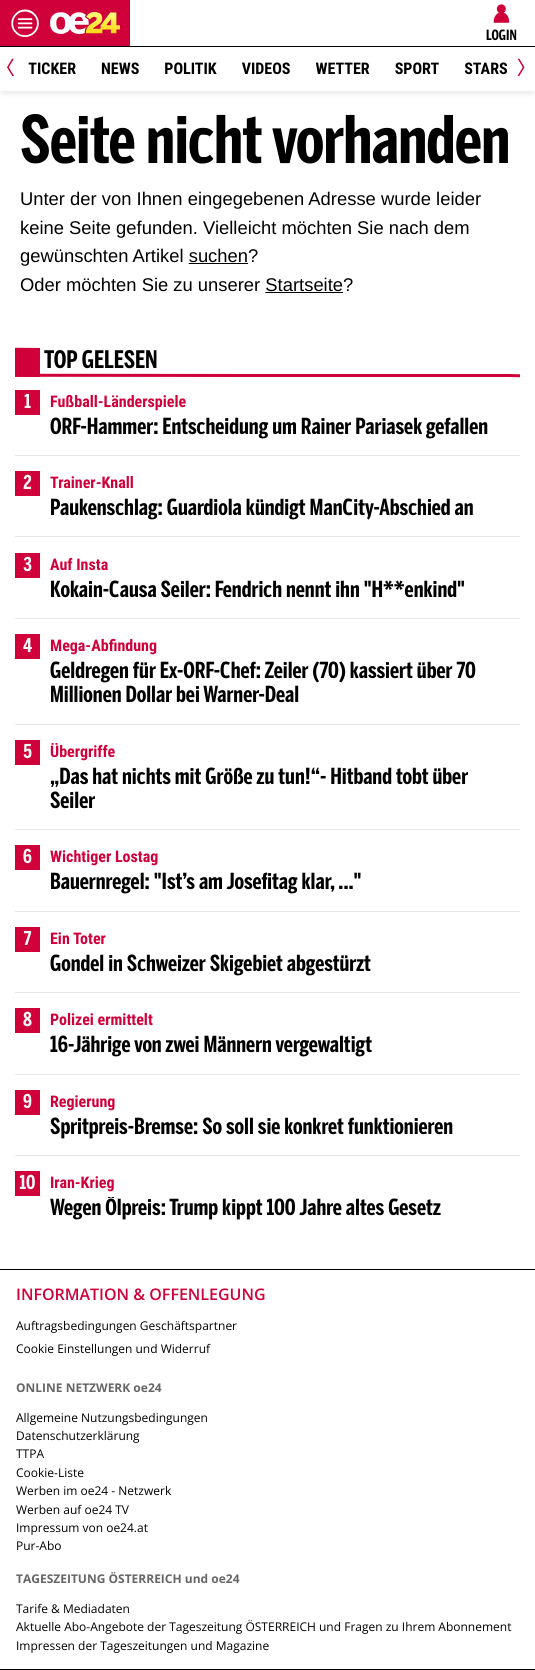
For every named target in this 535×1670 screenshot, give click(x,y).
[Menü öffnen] (25, 23)
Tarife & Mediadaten (73, 1608)
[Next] (517, 69)
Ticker (52, 68)
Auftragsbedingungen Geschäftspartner (126, 1325)
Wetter (342, 68)
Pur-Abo (39, 1545)
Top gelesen (101, 362)
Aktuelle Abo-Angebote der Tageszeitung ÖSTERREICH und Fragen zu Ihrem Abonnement (263, 1626)
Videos (266, 68)
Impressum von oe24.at (82, 1527)
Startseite (304, 284)
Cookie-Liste (50, 1472)
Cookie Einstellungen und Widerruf (113, 1348)
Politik (190, 68)
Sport (417, 68)
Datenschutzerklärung (78, 1435)
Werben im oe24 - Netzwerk (93, 1490)
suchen (218, 255)
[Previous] (17, 69)
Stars (485, 68)
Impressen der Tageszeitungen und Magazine (142, 1645)
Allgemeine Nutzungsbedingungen (112, 1417)
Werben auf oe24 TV (72, 1509)
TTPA (30, 1453)
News (120, 68)
